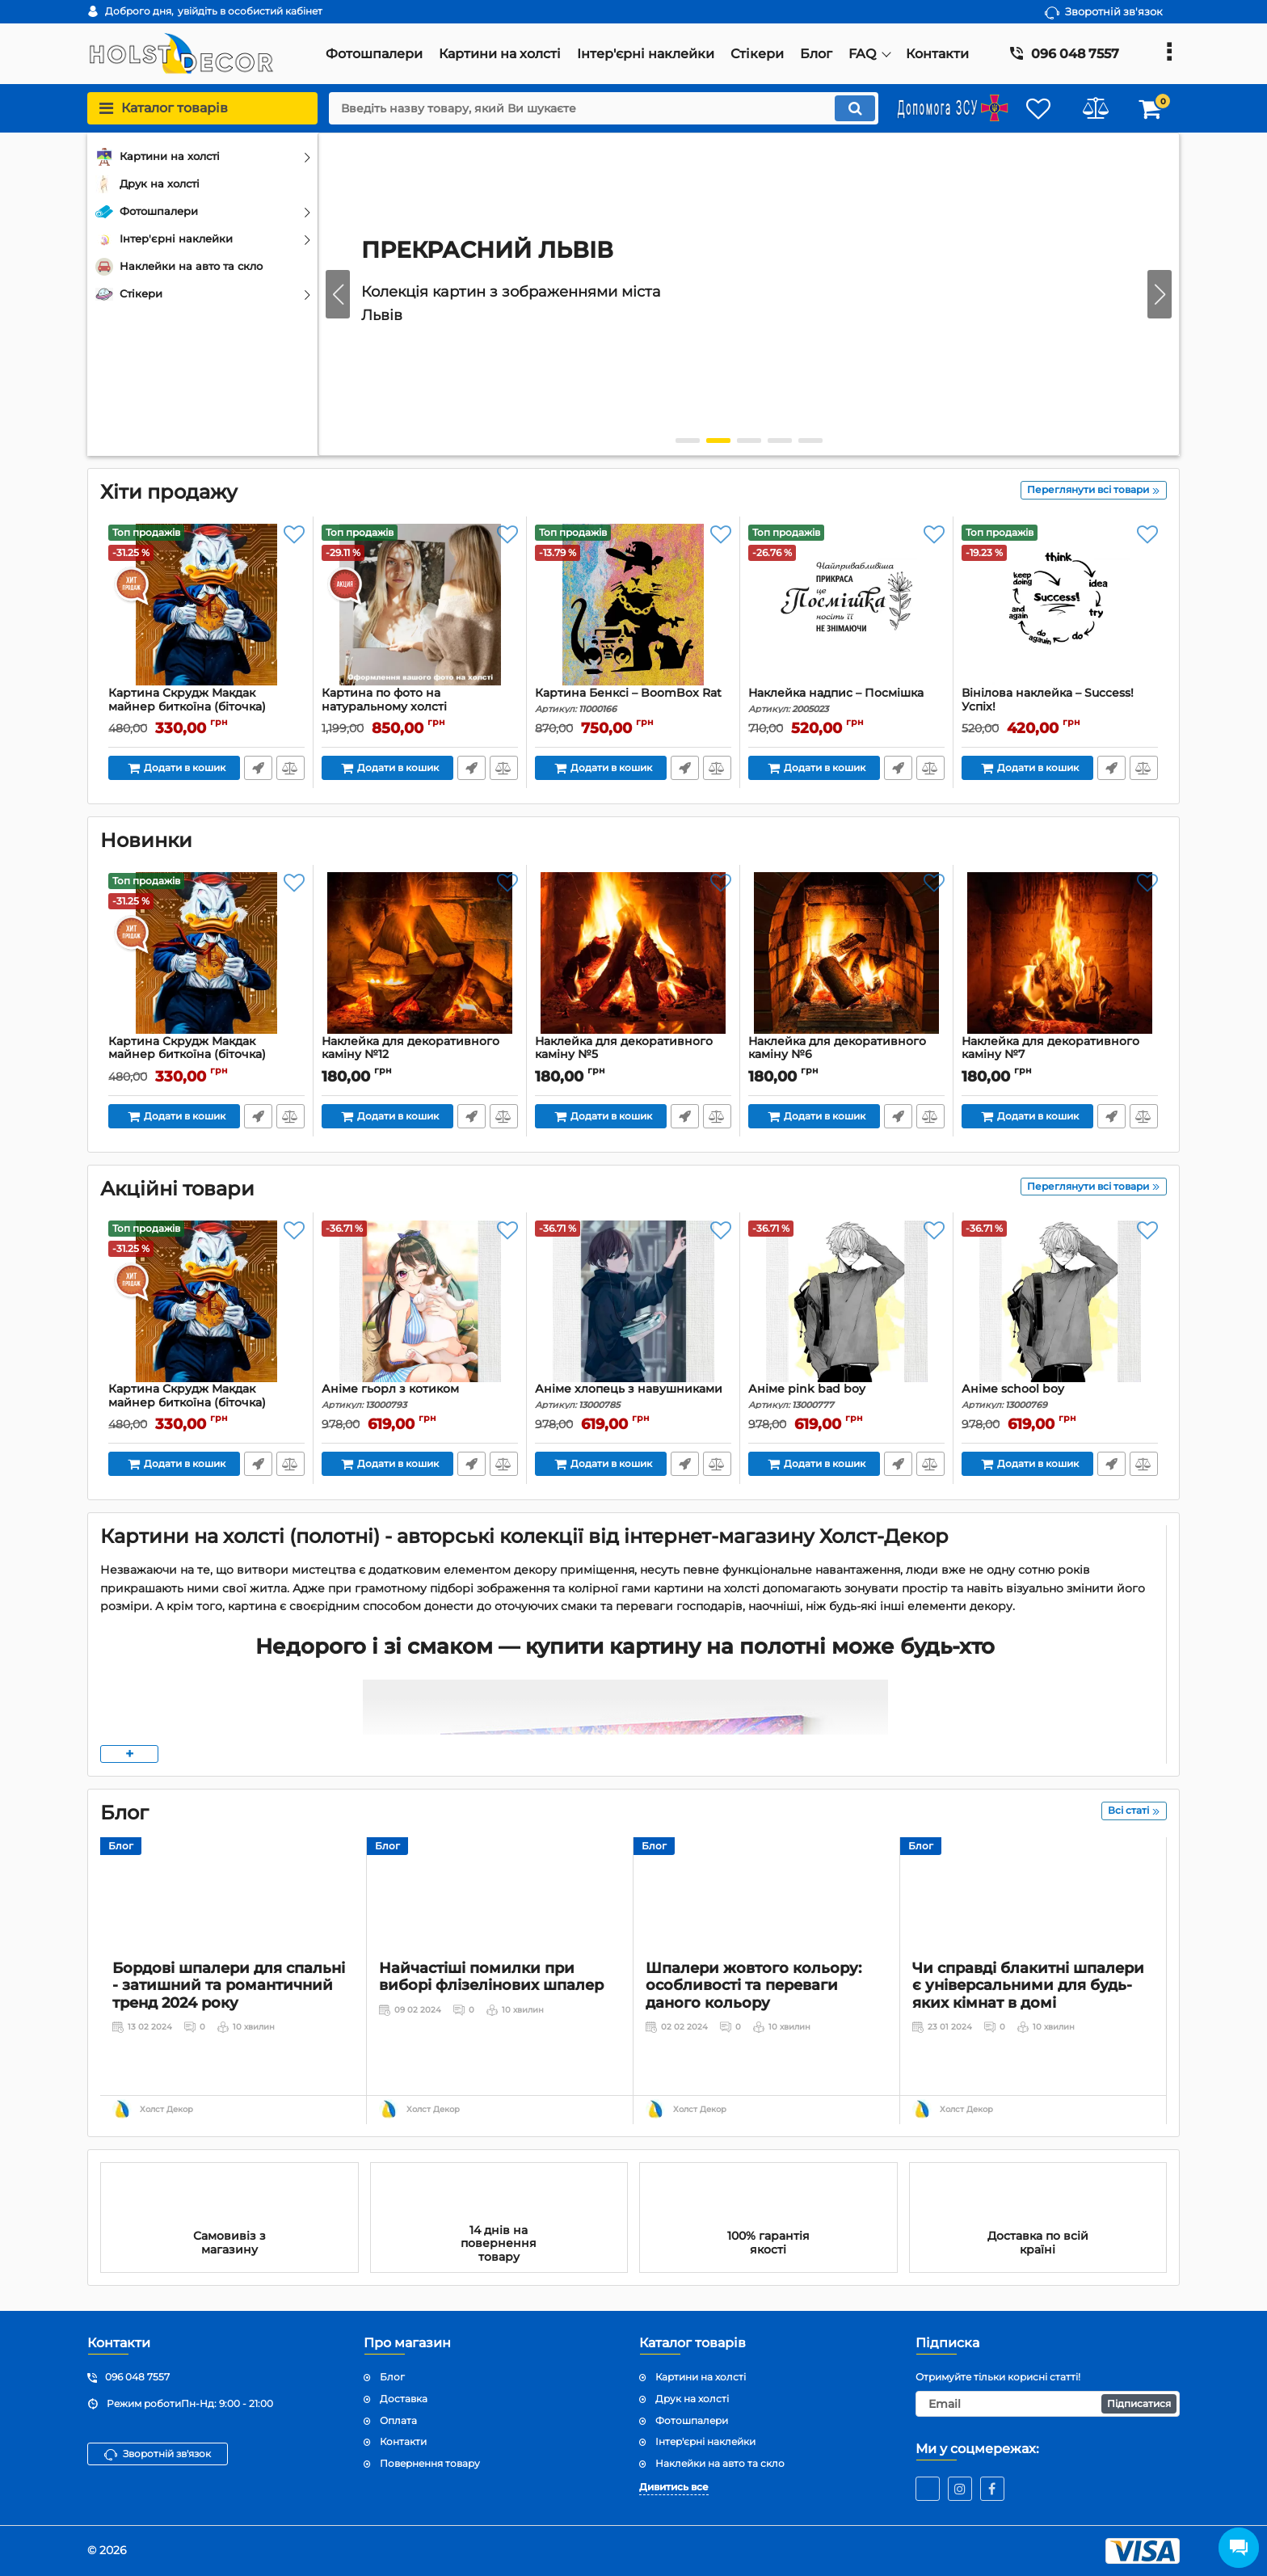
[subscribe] (1048, 2404)
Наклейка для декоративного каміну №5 (633, 1056)
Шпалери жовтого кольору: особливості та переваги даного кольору (753, 2039)
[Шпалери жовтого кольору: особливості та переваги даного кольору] (766, 1921)
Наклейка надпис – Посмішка (846, 700)
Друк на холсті (692, 2399)
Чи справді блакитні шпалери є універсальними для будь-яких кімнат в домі (1028, 2039)
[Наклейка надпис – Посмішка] (846, 605)
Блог (120, 1846)
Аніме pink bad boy (846, 1396)
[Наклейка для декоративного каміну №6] (846, 954)
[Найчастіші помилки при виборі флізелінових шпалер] (500, 1921)
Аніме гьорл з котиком (420, 1396)
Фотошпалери (691, 2420)
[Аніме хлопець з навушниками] (633, 1301)
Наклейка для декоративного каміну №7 (1060, 1056)
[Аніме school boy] (1060, 1301)
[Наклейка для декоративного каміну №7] (1060, 954)
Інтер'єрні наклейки (705, 2441)
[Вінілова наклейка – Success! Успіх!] (1060, 605)
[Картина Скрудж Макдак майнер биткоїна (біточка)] (206, 605)
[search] (603, 108)
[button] (1159, 294)
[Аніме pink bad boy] (846, 1301)
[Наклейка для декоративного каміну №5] (633, 954)
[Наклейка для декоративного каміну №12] (420, 954)
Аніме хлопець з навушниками (633, 1396)
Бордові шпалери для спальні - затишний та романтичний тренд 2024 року (228, 2039)
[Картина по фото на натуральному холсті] (420, 605)
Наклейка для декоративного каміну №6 (846, 1056)
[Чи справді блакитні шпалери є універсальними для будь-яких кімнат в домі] (1033, 1921)
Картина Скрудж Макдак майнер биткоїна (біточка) (206, 707)
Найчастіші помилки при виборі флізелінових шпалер (491, 2031)
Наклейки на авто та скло (720, 2463)
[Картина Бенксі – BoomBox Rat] (633, 605)
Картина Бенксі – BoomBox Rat (633, 700)
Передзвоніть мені (258, 768)
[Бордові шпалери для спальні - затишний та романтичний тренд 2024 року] (233, 1921)
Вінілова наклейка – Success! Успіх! (1060, 707)
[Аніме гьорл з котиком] (420, 1301)
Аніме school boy (1060, 1396)
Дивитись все (674, 2487)
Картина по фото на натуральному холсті (420, 707)
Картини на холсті (700, 2377)
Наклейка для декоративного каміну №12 (420, 1056)
